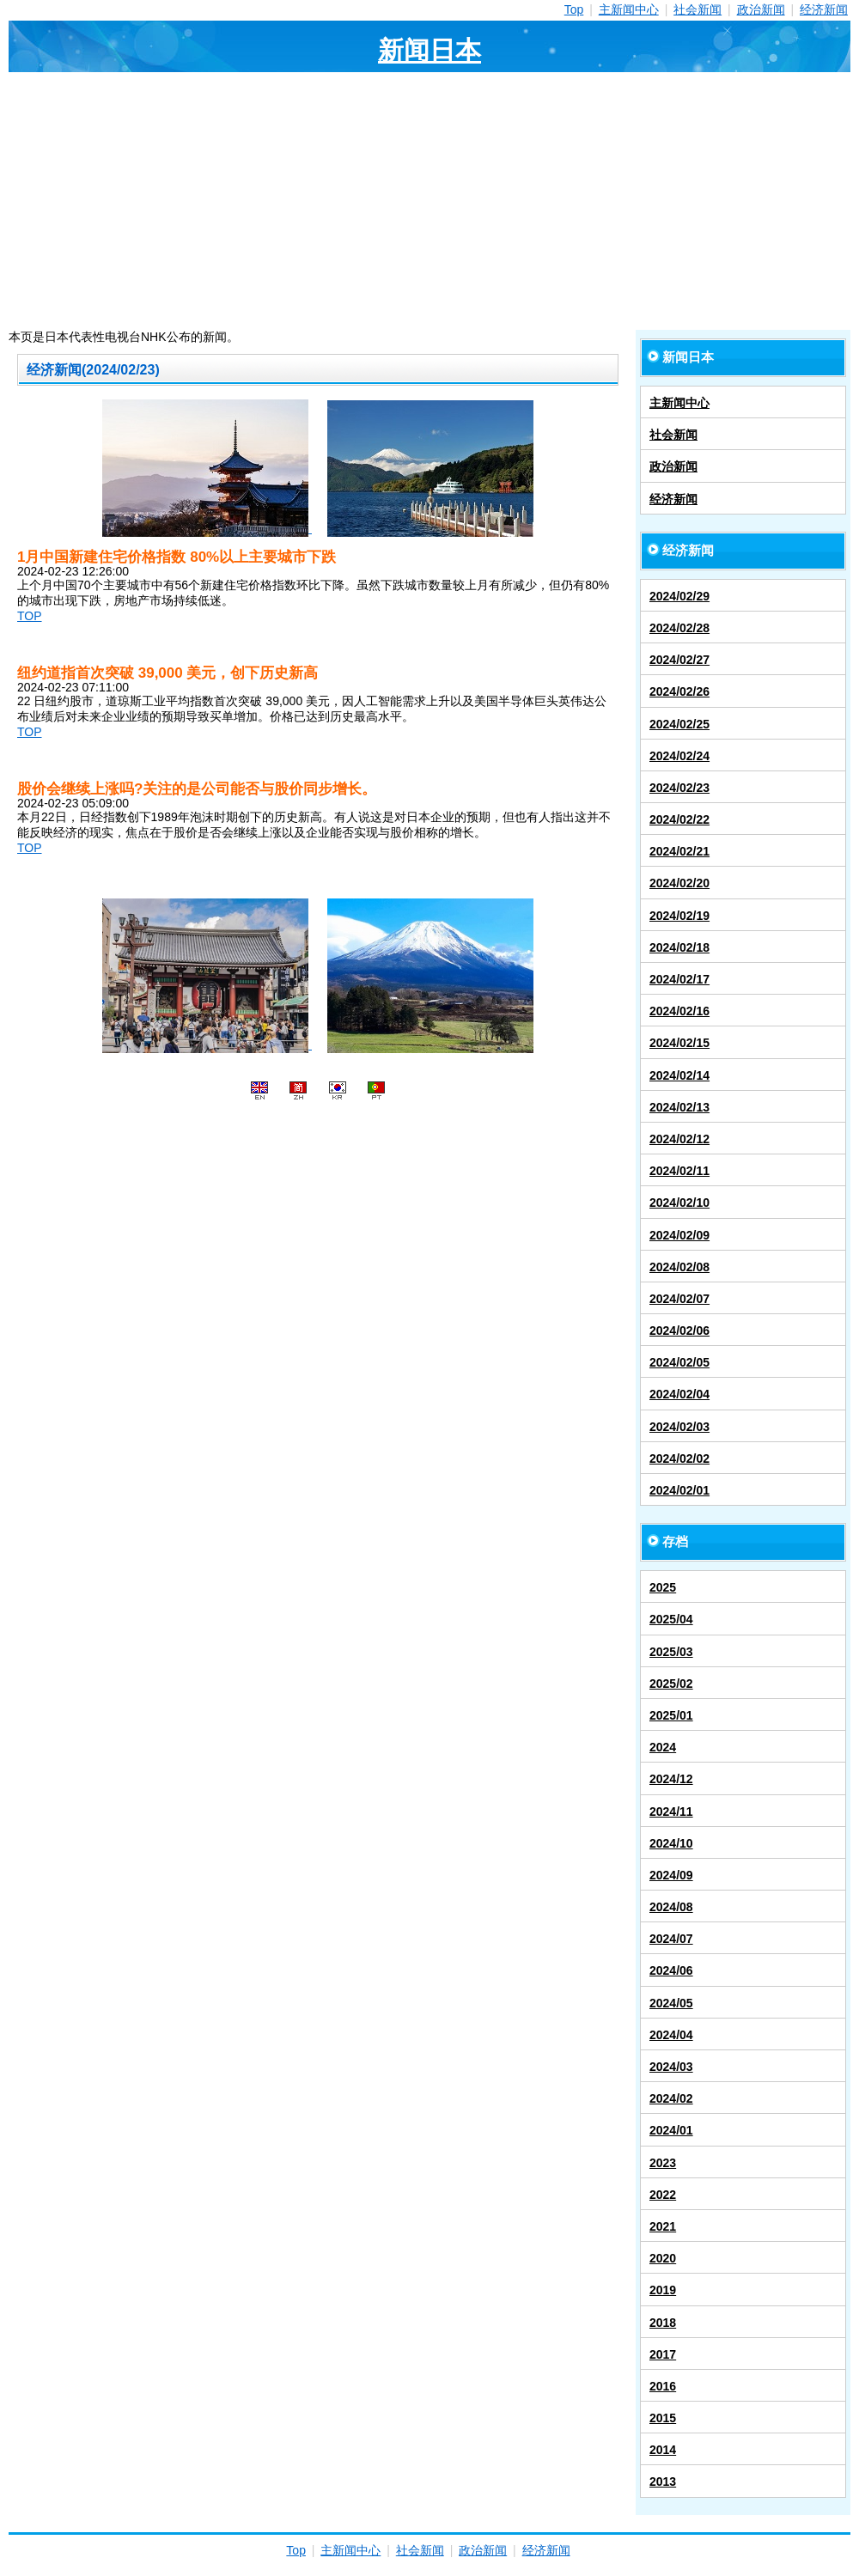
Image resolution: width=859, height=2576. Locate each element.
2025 (662, 1587)
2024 (662, 1747)
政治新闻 (761, 9)
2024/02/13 (679, 1107)
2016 (662, 2386)
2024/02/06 (679, 1330)
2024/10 (671, 1843)
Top (574, 9)
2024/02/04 (679, 1394)
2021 (662, 2226)
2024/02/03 (679, 1427)
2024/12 (671, 1779)
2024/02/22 (679, 819)
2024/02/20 (679, 883)
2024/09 (671, 1875)
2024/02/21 (679, 851)
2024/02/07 (679, 1299)
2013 (662, 2481)
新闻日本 (429, 50)
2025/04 (671, 1619)
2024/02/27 (679, 660)
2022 (662, 2194)
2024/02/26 (679, 691)
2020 (662, 2258)
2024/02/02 (679, 1458)
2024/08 (671, 1907)
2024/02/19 (679, 916)
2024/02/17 (679, 979)
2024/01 (671, 2130)
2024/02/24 (679, 756)
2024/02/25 (679, 724)
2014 (662, 2450)
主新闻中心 (629, 9)
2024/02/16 (679, 1011)
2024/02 (671, 2098)
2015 (662, 2418)
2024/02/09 (679, 1235)
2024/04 (671, 2035)
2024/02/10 (679, 1202)
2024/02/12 (679, 1139)
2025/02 (671, 1683)
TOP (29, 616)
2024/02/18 (679, 947)
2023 (662, 2163)
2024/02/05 (679, 1362)
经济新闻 (824, 9)
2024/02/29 (679, 596)
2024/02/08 (679, 1267)
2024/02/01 (679, 1490)
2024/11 (671, 1811)
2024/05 (671, 2003)
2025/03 (671, 1652)
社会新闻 (697, 9)
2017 (662, 2354)
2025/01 (671, 1715)
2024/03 (671, 2067)
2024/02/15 (679, 1043)
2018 (662, 2322)
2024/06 (671, 1970)
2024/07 (671, 1939)
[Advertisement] (429, 201)
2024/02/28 (679, 628)
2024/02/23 (679, 788)
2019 (662, 2290)
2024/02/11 (679, 1171)
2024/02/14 (679, 1075)
